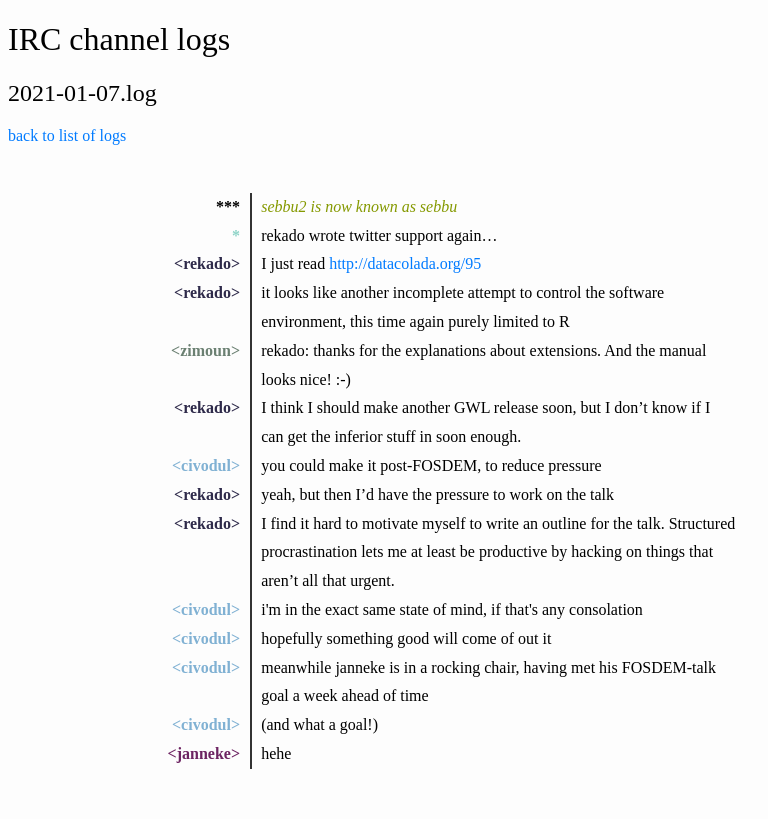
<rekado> (207, 263)
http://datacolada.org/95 (405, 263)
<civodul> (206, 465)
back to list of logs (67, 135)
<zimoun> (205, 350)
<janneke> (204, 753)
